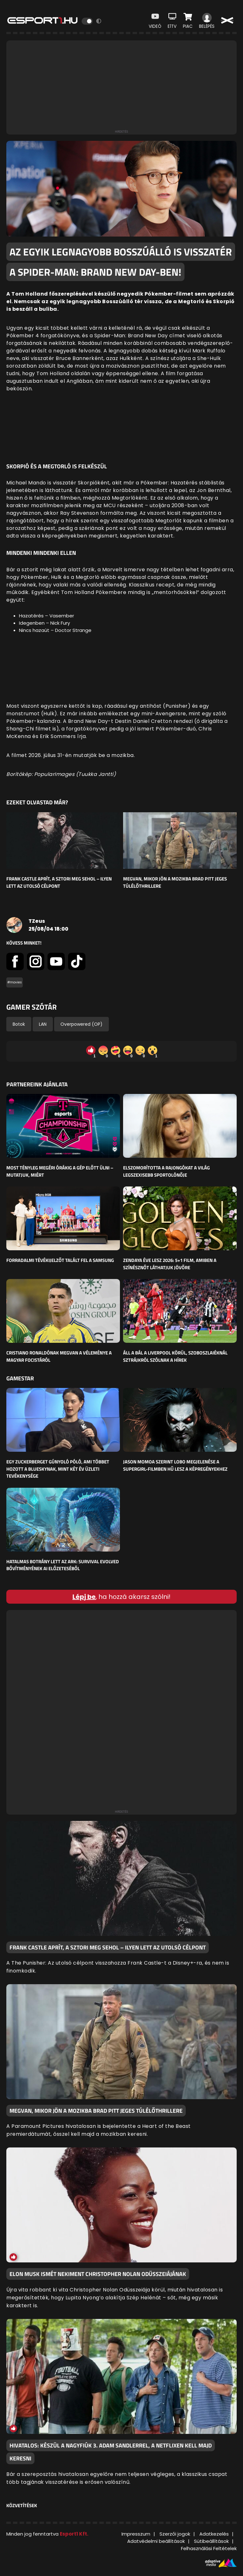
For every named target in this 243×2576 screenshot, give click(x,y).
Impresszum (136, 2534)
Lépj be (84, 1596)
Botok (19, 1024)
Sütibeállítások (211, 2541)
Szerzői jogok (174, 2534)
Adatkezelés (214, 2534)
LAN (43, 1024)
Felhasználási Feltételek (209, 2548)
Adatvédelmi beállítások (156, 2541)
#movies (14, 982)
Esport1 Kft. (74, 2534)
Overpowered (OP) (81, 1024)
